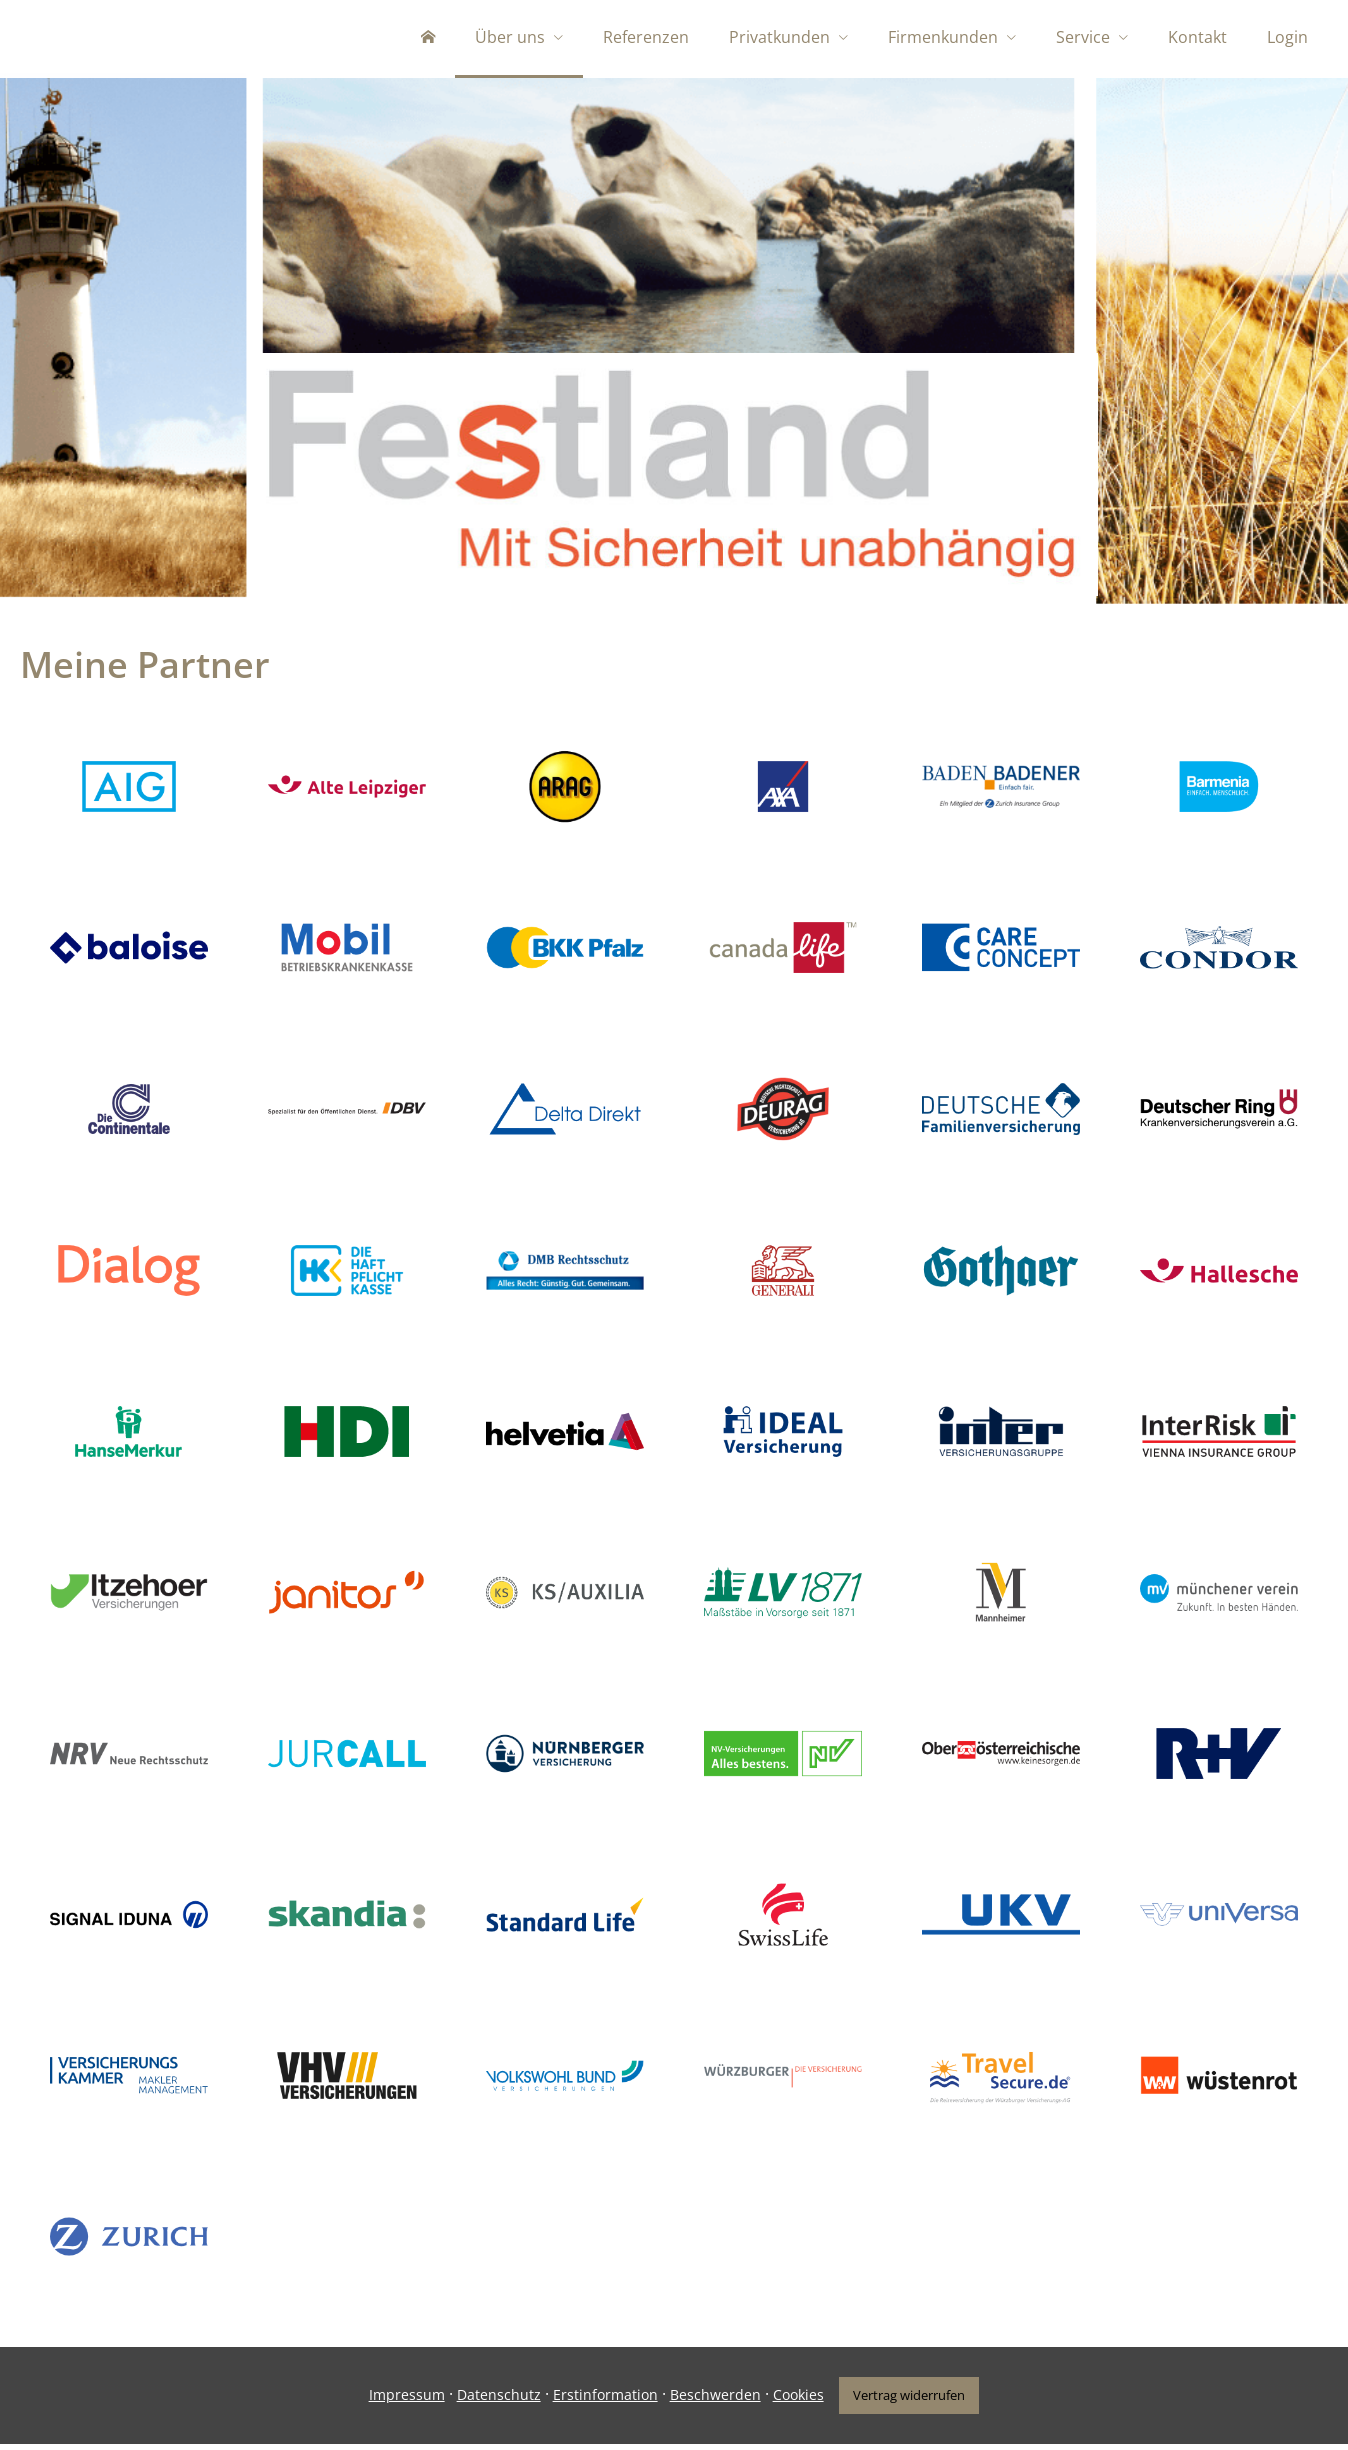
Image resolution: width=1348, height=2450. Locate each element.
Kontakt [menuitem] (1197, 38)
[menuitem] (428, 40)
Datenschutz (497, 2401)
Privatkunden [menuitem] (779, 38)
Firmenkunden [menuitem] (943, 38)
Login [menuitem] (1287, 38)
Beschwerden (713, 2401)
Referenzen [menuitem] (646, 38)
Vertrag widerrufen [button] (909, 2401)
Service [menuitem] (1083, 38)
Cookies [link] (796, 2401)
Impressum (405, 2401)
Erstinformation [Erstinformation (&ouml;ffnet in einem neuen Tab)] (603, 2401)
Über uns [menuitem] (510, 38)
